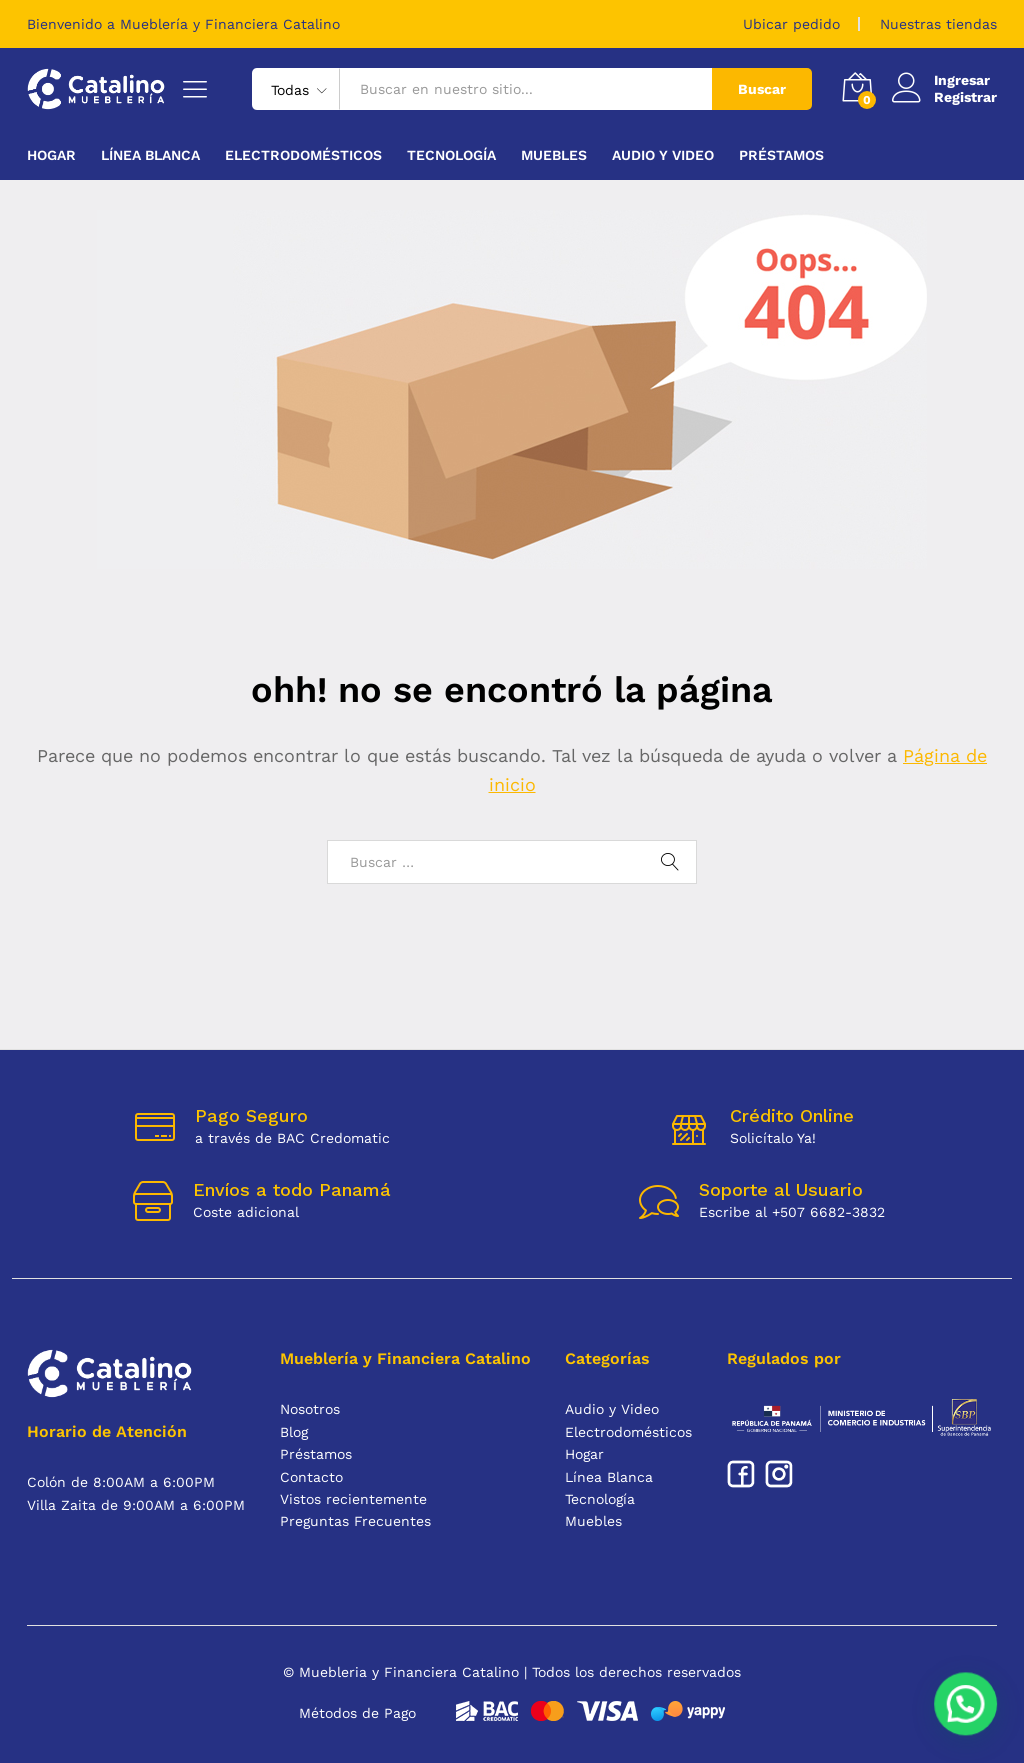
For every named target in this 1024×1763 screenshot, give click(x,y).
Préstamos (781, 155)
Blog (294, 1432)
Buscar (762, 89)
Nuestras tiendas (938, 24)
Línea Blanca (609, 1477)
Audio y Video (612, 1409)
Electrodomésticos (628, 1432)
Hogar (584, 1454)
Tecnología (600, 1499)
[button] (971, 1720)
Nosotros (310, 1409)
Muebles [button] (554, 155)
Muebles (593, 1521)
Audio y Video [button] (663, 155)
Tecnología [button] (451, 155)
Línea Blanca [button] (150, 155)
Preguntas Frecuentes (355, 1521)
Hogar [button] (51, 155)
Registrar (965, 97)
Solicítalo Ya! (773, 1138)
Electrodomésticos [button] (303, 155)
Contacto (311, 1477)
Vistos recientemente (353, 1499)
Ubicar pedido (791, 24)
